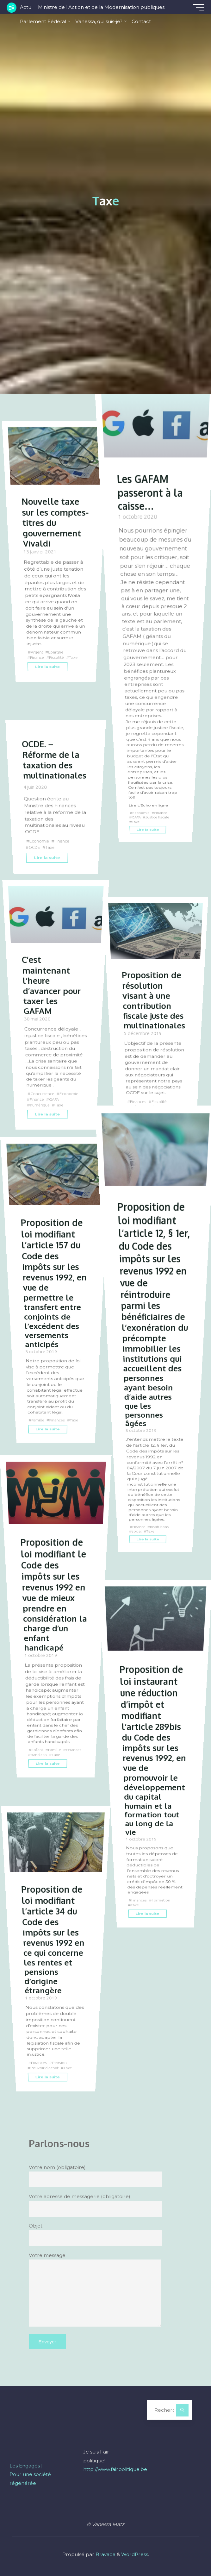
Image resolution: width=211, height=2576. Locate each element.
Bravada (104, 2558)
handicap (60, 1753)
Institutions (160, 1522)
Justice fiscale (158, 816)
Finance (37, 665)
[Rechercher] (182, 2414)
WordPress (134, 2558)
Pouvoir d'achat (44, 2065)
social (137, 1527)
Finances (138, 1100)
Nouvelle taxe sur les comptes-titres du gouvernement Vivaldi (52, 526)
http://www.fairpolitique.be (115, 2473)
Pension (59, 2060)
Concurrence (42, 1092)
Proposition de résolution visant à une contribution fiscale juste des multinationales (154, 999)
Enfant (37, 1748)
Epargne (57, 659)
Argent (37, 659)
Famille (38, 1417)
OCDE (34, 846)
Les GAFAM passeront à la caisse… (150, 491)
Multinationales (144, 1106)
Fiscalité (57, 665)
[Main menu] (196, 7)
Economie (141, 812)
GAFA (136, 816)
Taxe (74, 665)
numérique (40, 1103)
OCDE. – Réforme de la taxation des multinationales (55, 759)
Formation (161, 1896)
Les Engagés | (26, 2470)
